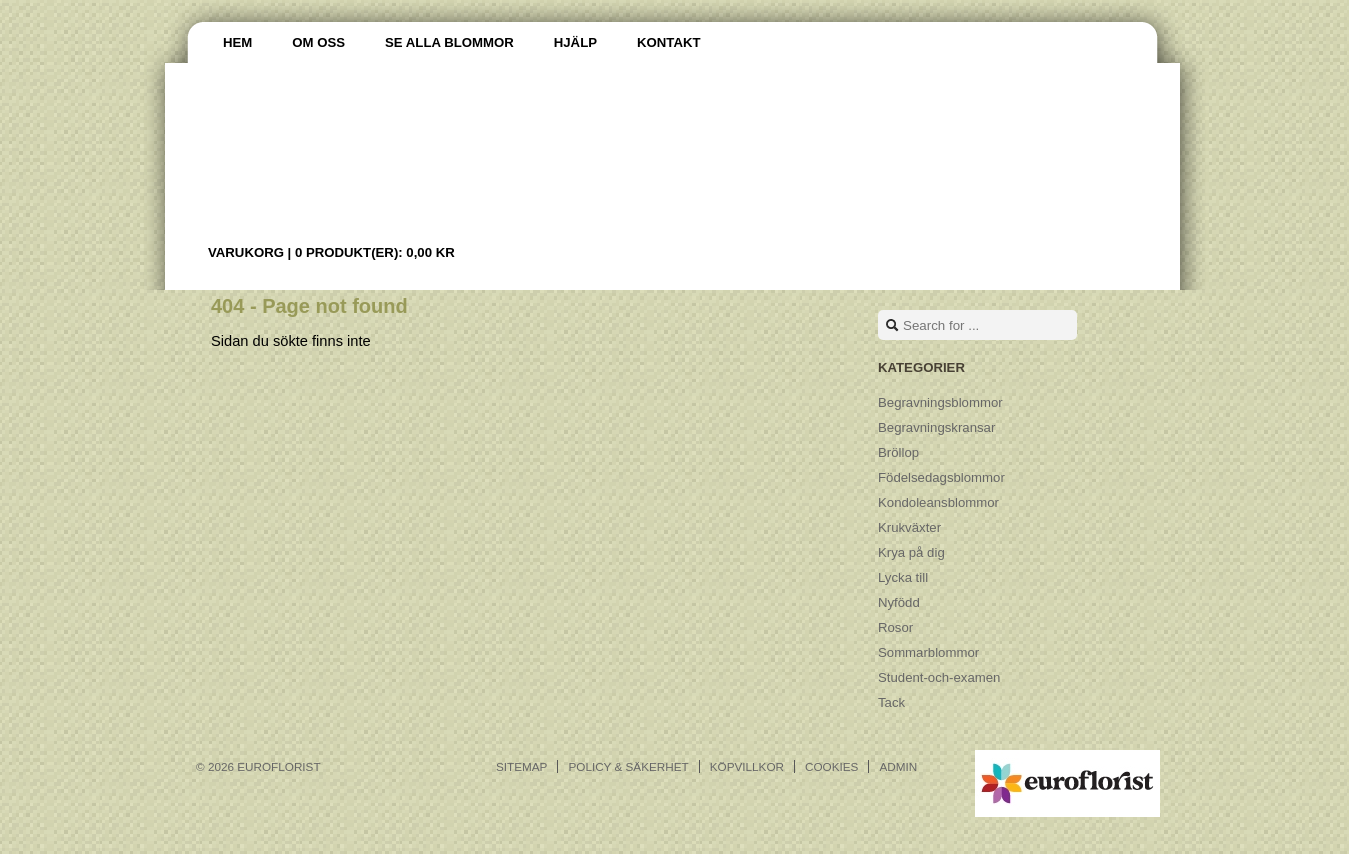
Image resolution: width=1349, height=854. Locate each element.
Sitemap (521, 766)
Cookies (831, 766)
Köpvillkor (747, 766)
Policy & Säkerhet (628, 766)
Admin (898, 766)
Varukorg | (331, 252)
